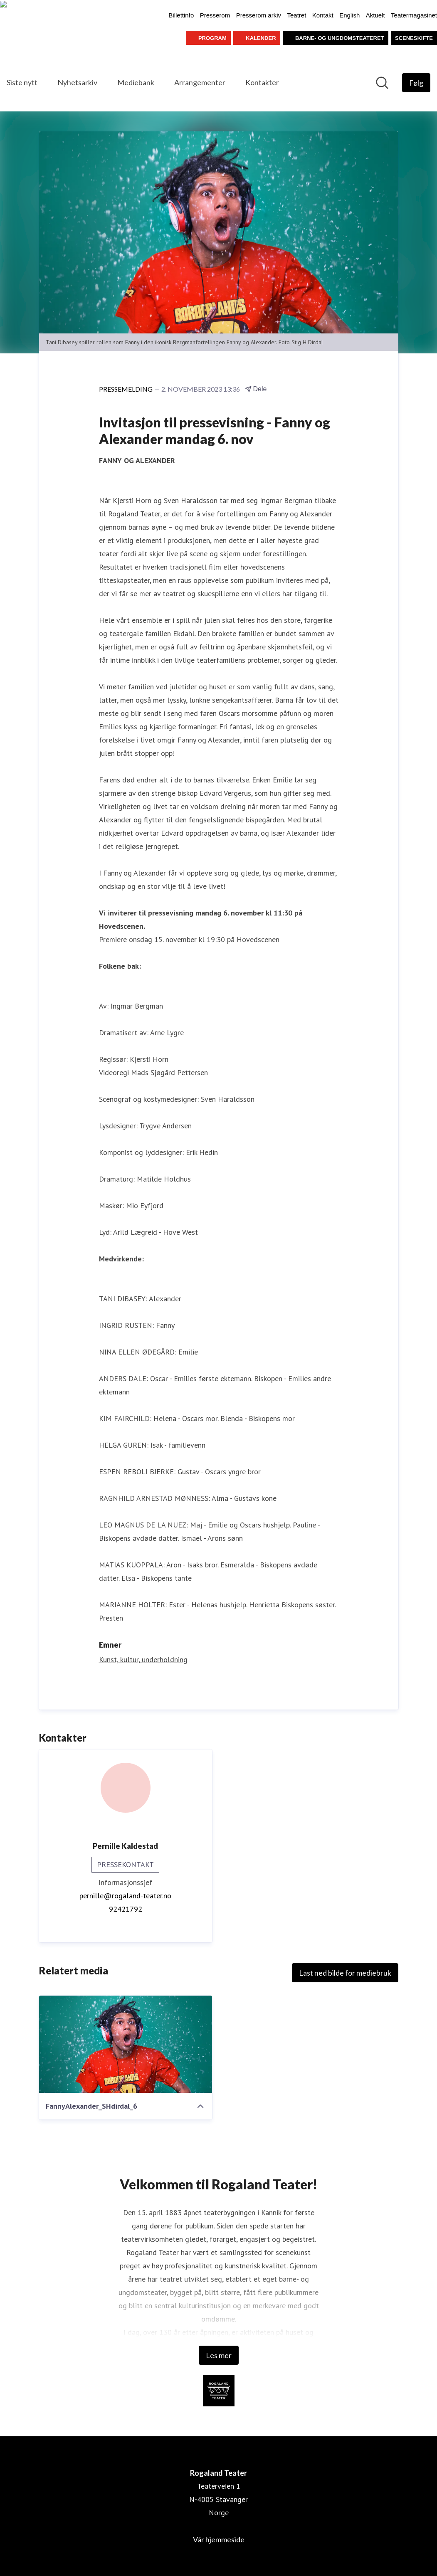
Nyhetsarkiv (77, 82)
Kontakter (262, 82)
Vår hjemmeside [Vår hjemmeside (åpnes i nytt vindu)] (218, 2539)
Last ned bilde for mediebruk (345, 1972)
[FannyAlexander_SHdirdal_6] (125, 2044)
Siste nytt (22, 82)
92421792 (125, 1909)
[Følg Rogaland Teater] (416, 82)
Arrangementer (199, 82)
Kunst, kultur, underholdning (143, 1659)
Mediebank (135, 82)
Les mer (219, 2355)
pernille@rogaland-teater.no (125, 1895)
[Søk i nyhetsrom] (382, 82)
